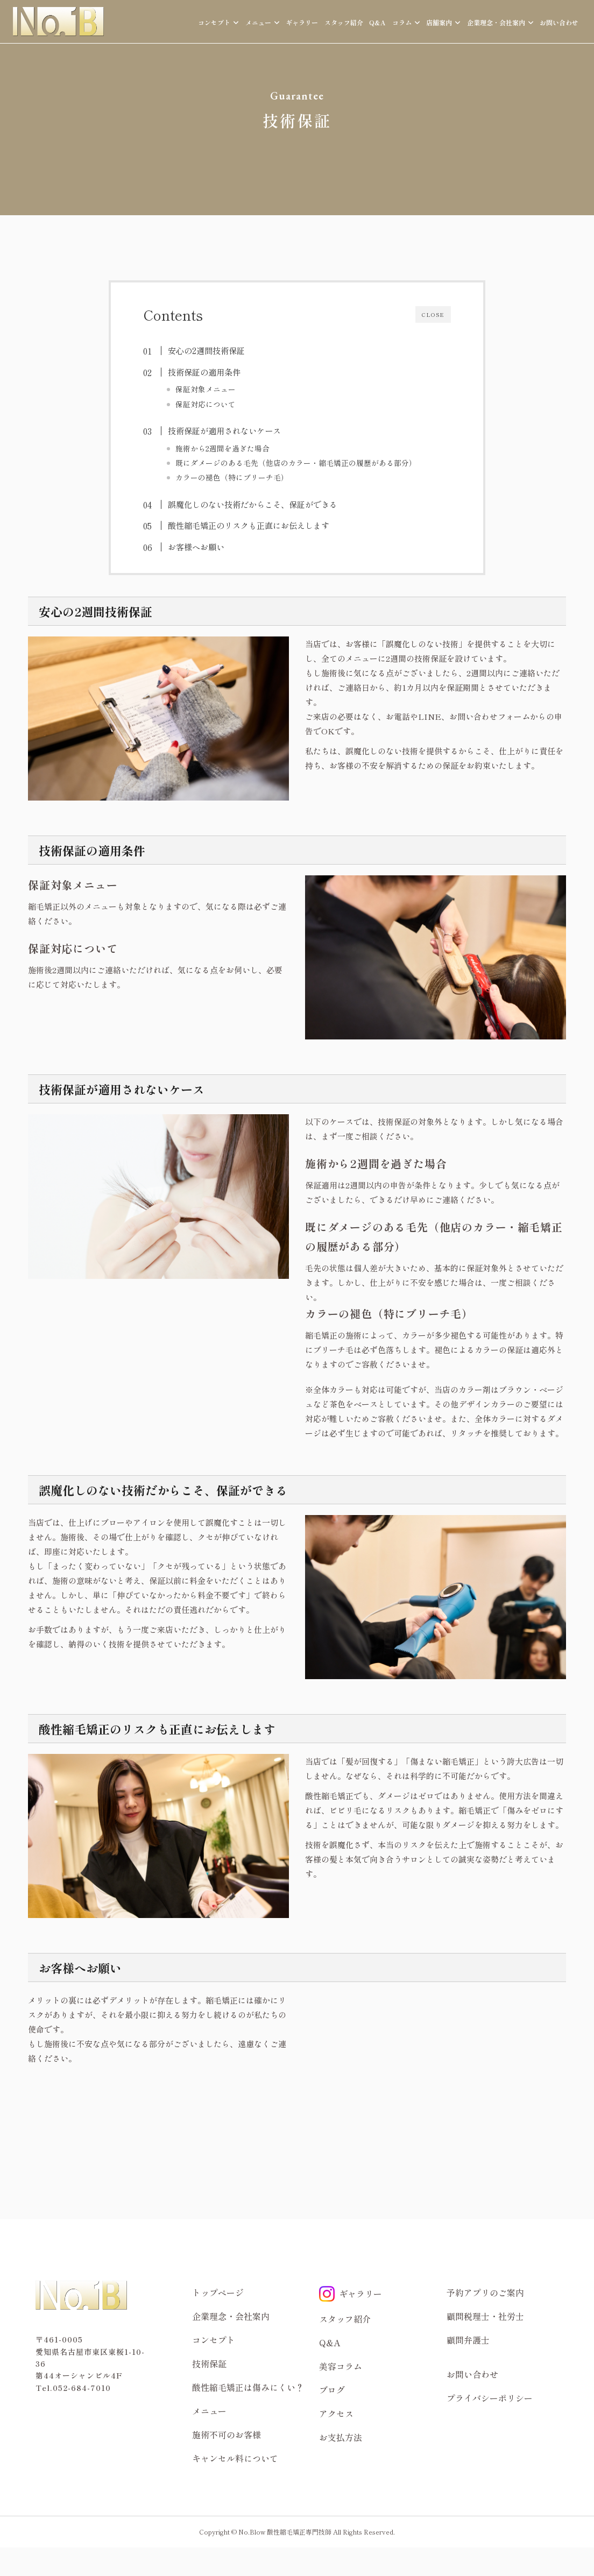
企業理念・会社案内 (231, 2316)
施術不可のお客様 (226, 2434)
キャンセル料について (235, 2458)
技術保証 (209, 2363)
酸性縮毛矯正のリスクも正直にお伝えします (248, 525)
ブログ (332, 2389)
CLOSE (433, 314)
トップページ (218, 2292)
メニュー (209, 2410)
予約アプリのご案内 (485, 2292)
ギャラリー (302, 22)
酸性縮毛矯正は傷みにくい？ (248, 2387)
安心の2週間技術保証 (206, 350)
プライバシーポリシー (490, 2397)
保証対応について (205, 404)
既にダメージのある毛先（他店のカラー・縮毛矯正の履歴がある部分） (295, 462)
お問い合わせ (559, 22)
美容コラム (340, 2366)
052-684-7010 (82, 2387)
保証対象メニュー (205, 389)
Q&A (377, 22)
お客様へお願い (196, 547)
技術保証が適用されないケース (224, 430)
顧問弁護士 (468, 2339)
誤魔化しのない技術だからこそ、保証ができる (252, 504)
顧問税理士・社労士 (485, 2316)
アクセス (336, 2413)
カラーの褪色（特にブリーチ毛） (231, 477)
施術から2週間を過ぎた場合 (222, 448)
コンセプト (213, 2339)
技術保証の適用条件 (204, 372)
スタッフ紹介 (343, 22)
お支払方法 (340, 2437)
